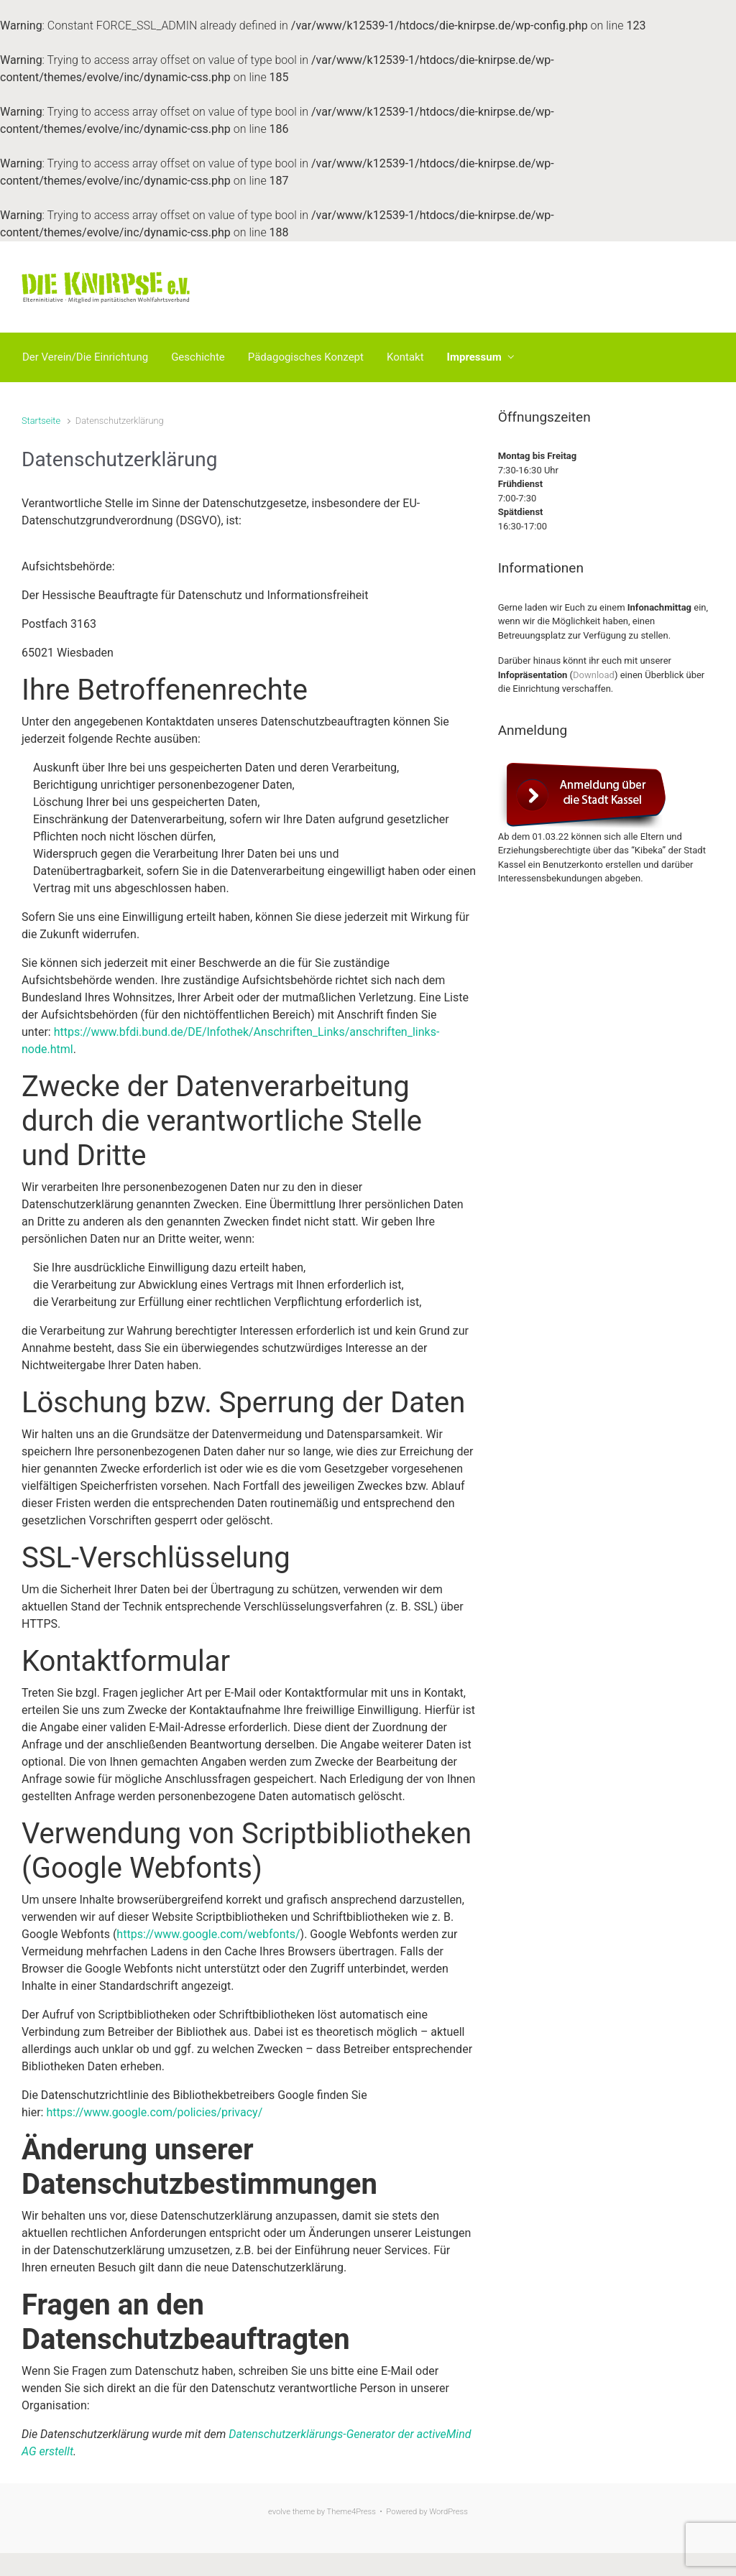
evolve (279, 2511)
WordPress (448, 2511)
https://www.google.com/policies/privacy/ (154, 2112)
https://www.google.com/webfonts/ (208, 1934)
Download (594, 675)
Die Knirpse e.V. (297, 286)
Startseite (41, 420)
